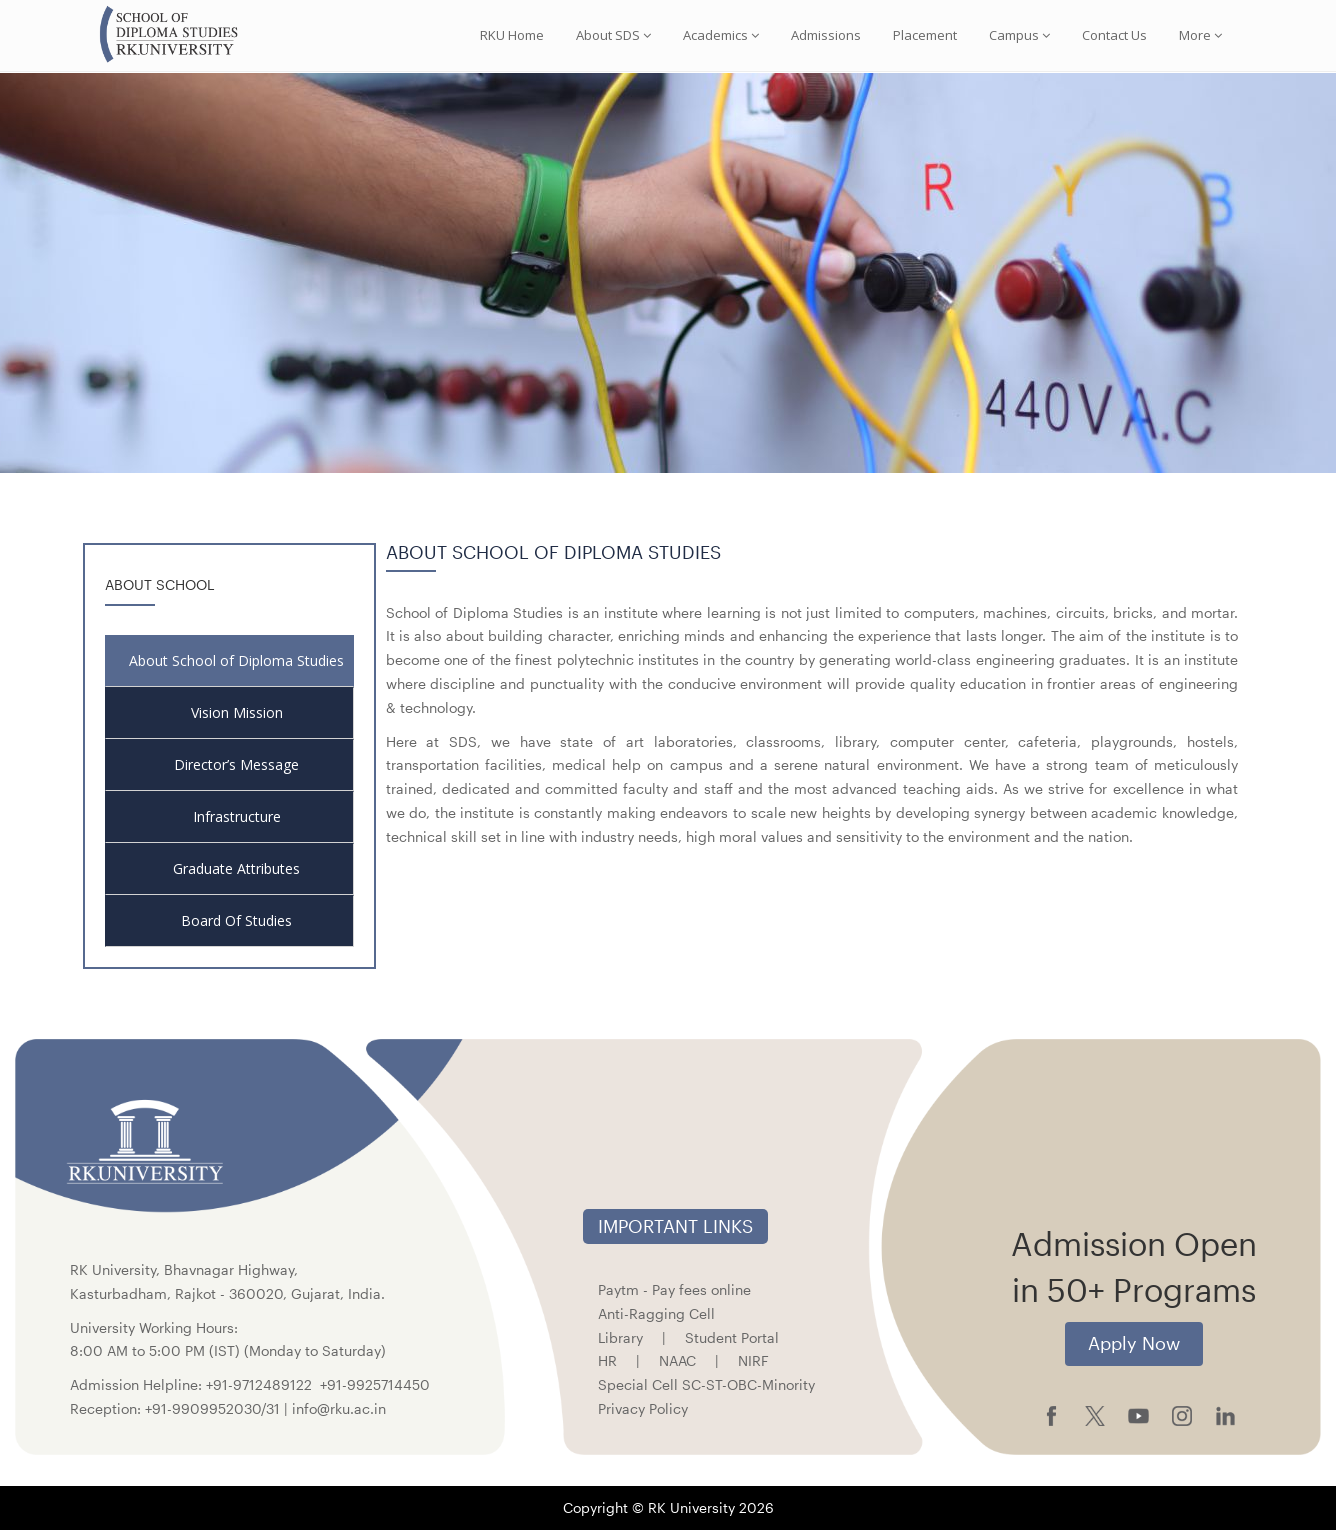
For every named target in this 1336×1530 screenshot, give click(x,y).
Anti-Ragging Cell (656, 1313)
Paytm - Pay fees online (674, 1289)
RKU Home (512, 35)
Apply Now (1134, 1343)
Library (620, 1337)
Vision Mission (237, 712)
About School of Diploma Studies (236, 660)
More (1200, 35)
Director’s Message (236, 764)
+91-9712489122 (259, 1384)
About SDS (613, 35)
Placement (925, 35)
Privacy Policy (643, 1408)
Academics (721, 35)
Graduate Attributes (236, 868)
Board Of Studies (236, 920)
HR (607, 1360)
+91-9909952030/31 (214, 1408)
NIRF (753, 1360)
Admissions (826, 35)
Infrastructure (237, 816)
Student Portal (732, 1337)
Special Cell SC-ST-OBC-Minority (706, 1384)
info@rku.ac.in (339, 1408)
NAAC (677, 1360)
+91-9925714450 (375, 1384)
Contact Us (1114, 35)
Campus (1019, 35)
